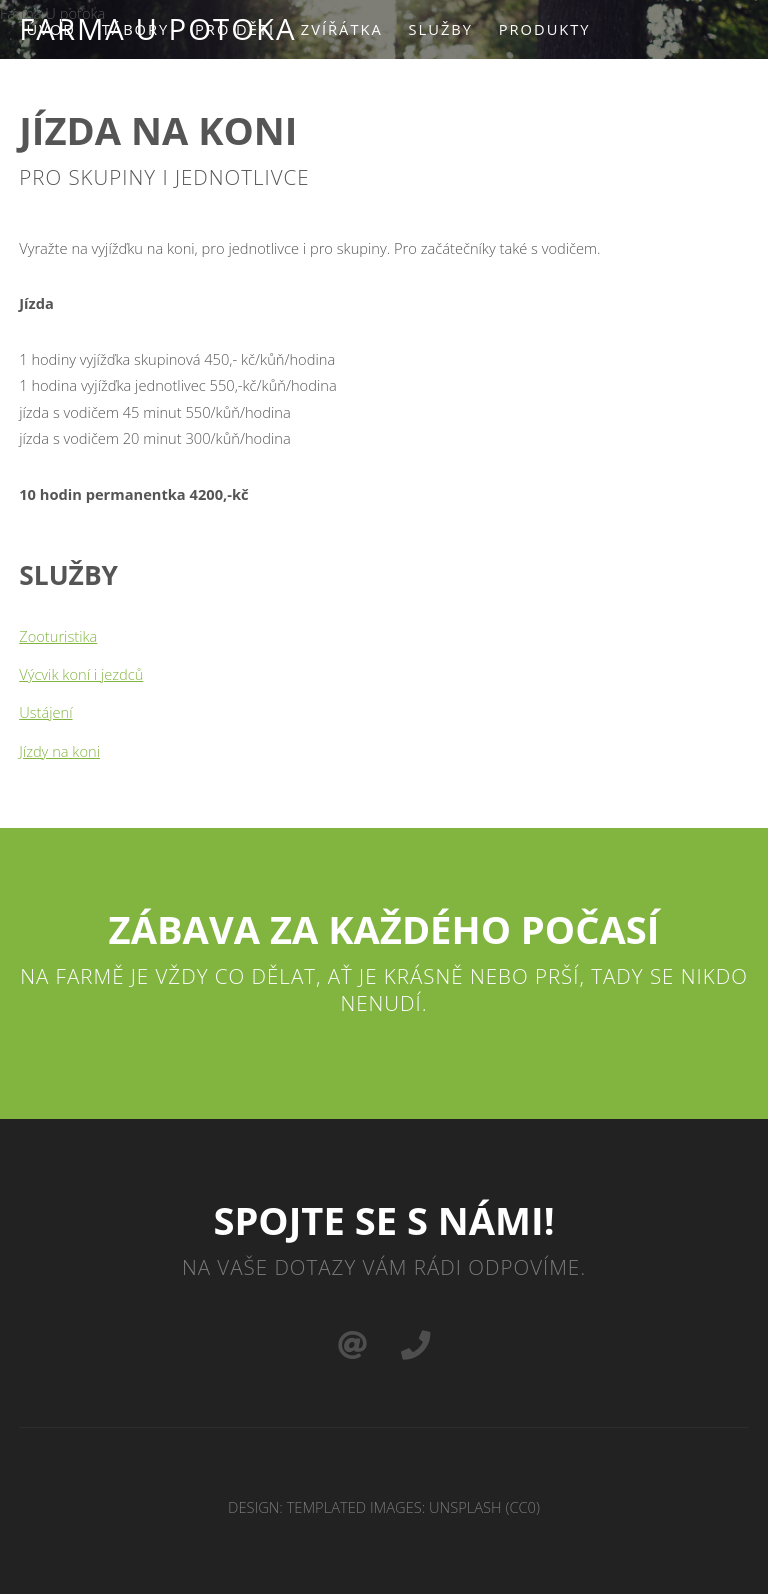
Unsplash (465, 1507)
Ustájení (45, 712)
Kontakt (232, 88)
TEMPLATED (326, 1507)
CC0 (522, 1507)
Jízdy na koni (59, 751)
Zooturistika (58, 636)
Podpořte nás (100, 88)
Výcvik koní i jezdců (81, 674)
